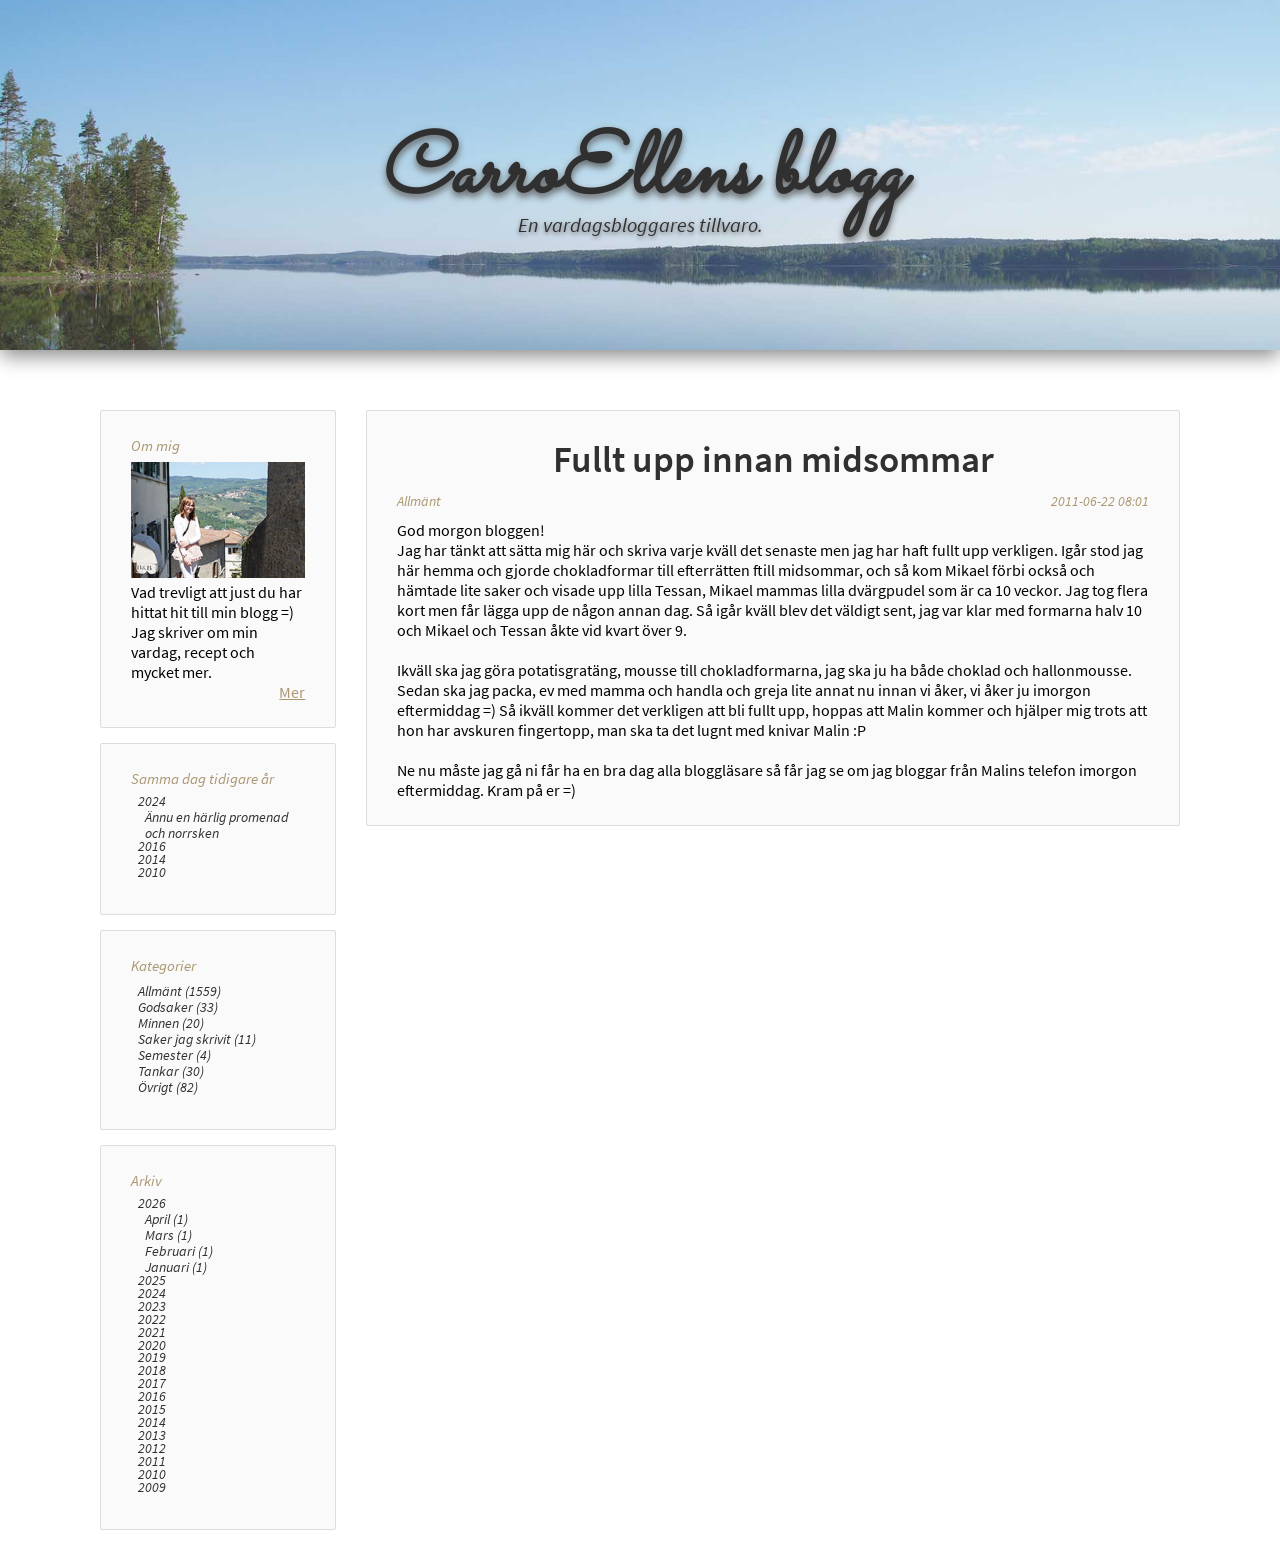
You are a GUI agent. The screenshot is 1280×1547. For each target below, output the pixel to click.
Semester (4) (174, 1055)
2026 (152, 1203)
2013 (152, 1435)
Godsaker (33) (178, 1007)
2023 (152, 1306)
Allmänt (419, 501)
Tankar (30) (171, 1071)
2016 (152, 846)
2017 (152, 1383)
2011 (152, 1461)
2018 (152, 1370)
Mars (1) (168, 1235)
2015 (152, 1409)
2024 (152, 801)
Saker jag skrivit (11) (197, 1039)
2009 (152, 1487)
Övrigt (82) (168, 1087)
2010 (152, 872)
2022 (152, 1319)
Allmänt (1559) (179, 991)
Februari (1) (179, 1251)
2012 (152, 1448)
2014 (152, 859)
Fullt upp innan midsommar (773, 459)
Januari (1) (176, 1267)
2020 (152, 1345)
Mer (292, 692)
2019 (152, 1357)
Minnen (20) (171, 1023)
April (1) (166, 1219)
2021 (152, 1332)
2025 (152, 1280)
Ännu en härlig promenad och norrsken (216, 825)
